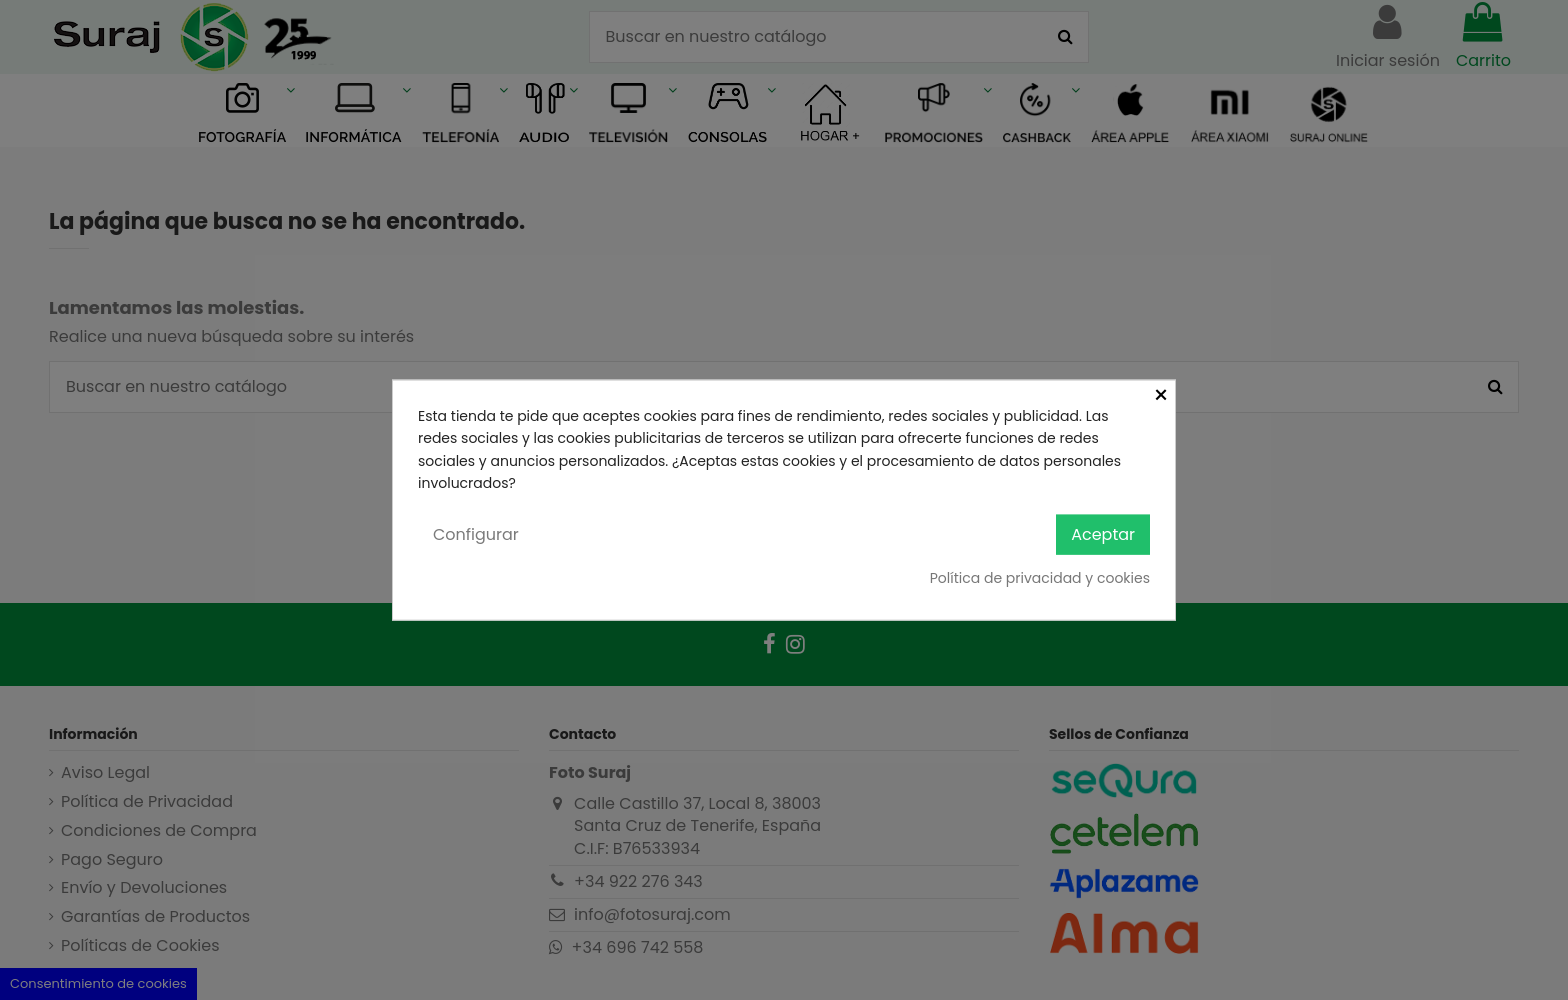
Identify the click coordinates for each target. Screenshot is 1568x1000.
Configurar (476, 533)
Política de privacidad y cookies (1040, 578)
